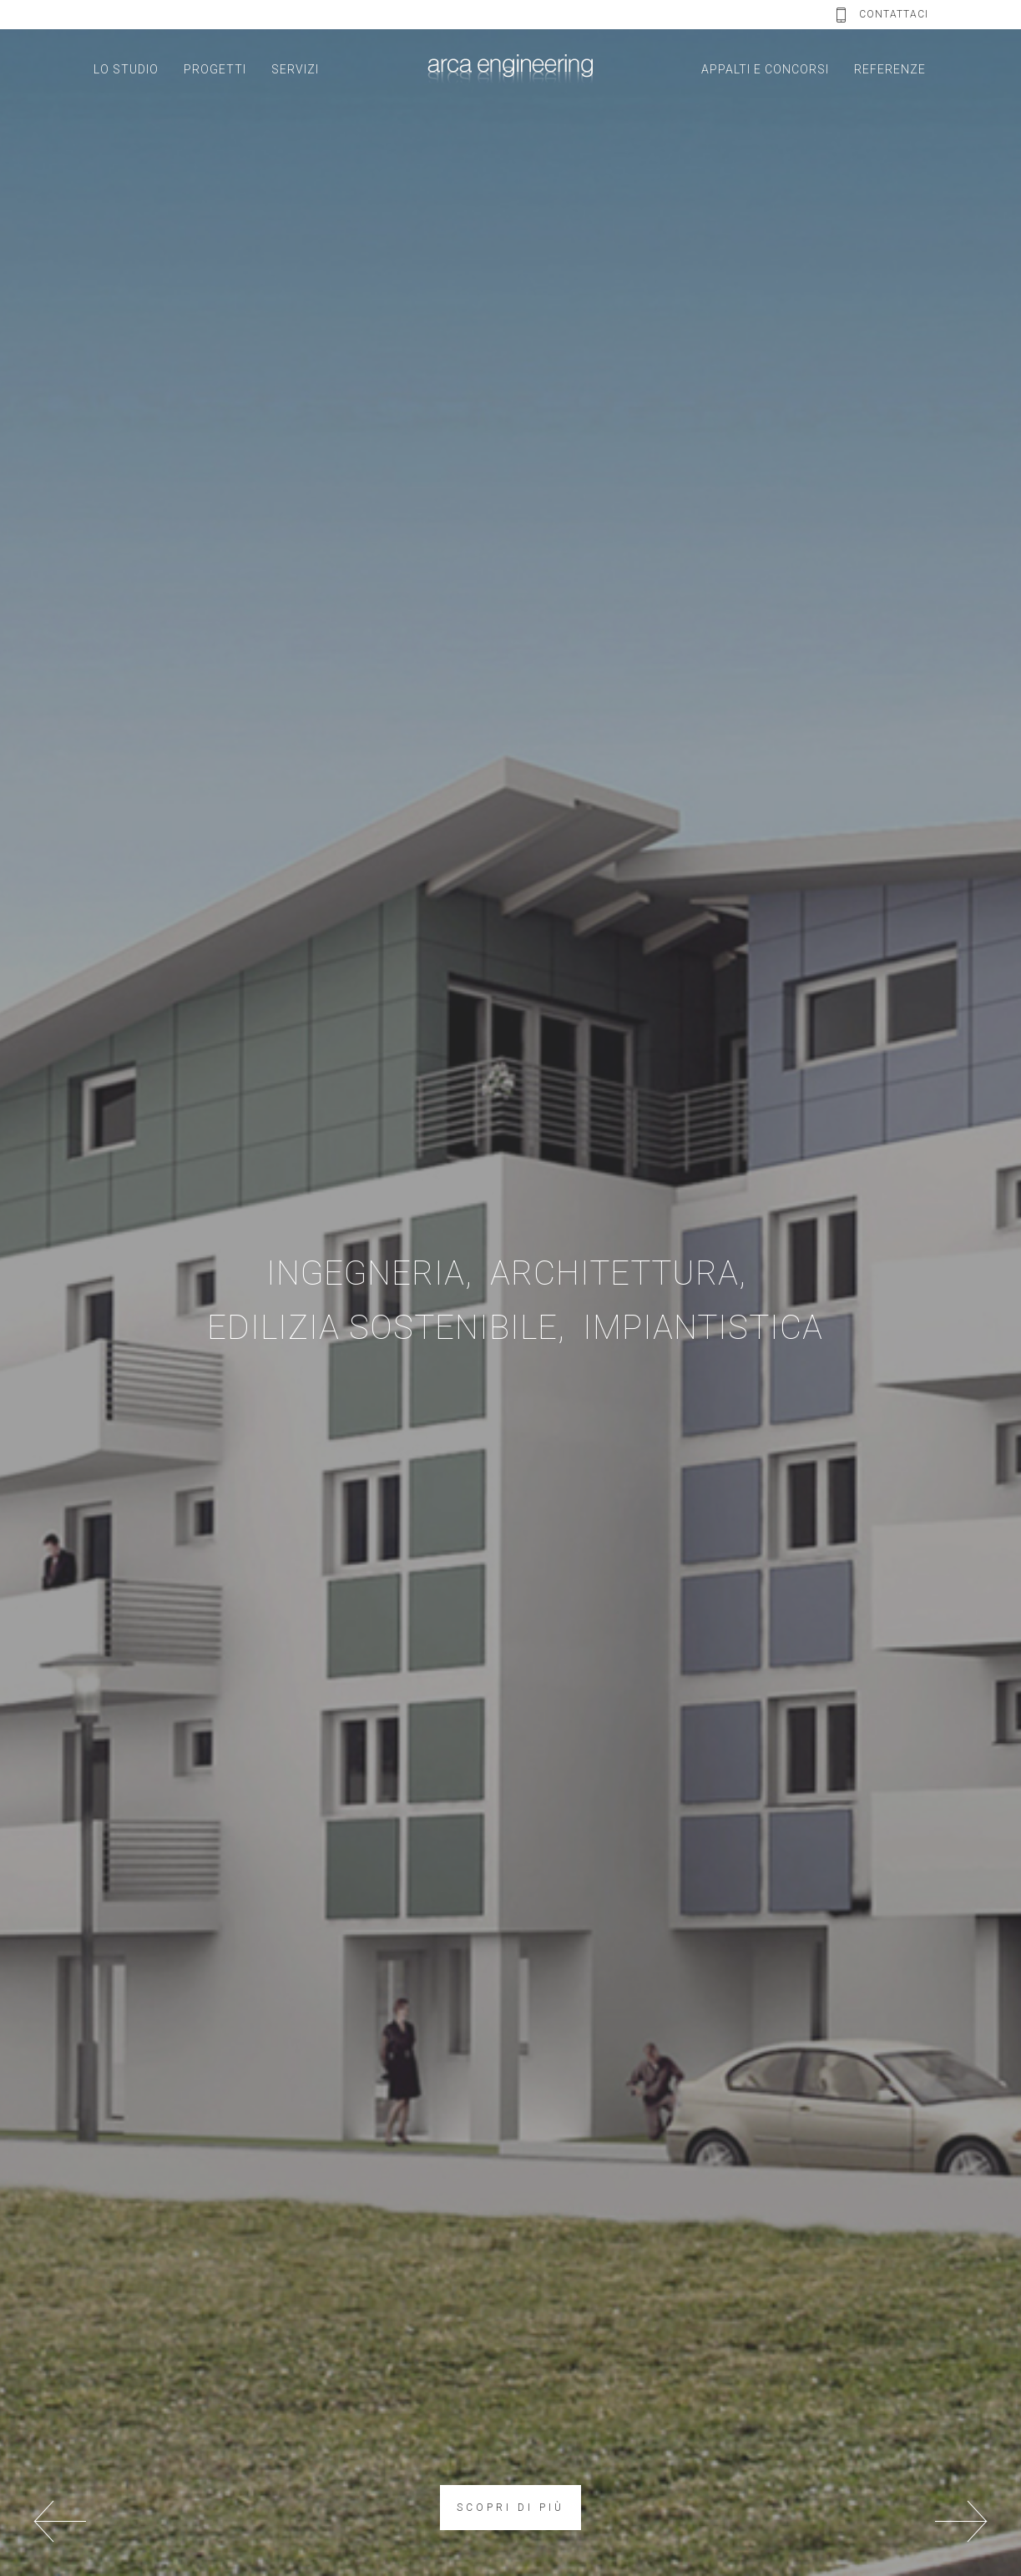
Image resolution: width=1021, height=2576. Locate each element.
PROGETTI (215, 69)
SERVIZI (295, 69)
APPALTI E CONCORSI (765, 69)
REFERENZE (890, 69)
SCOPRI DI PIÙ (510, 2507)
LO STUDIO (126, 69)
